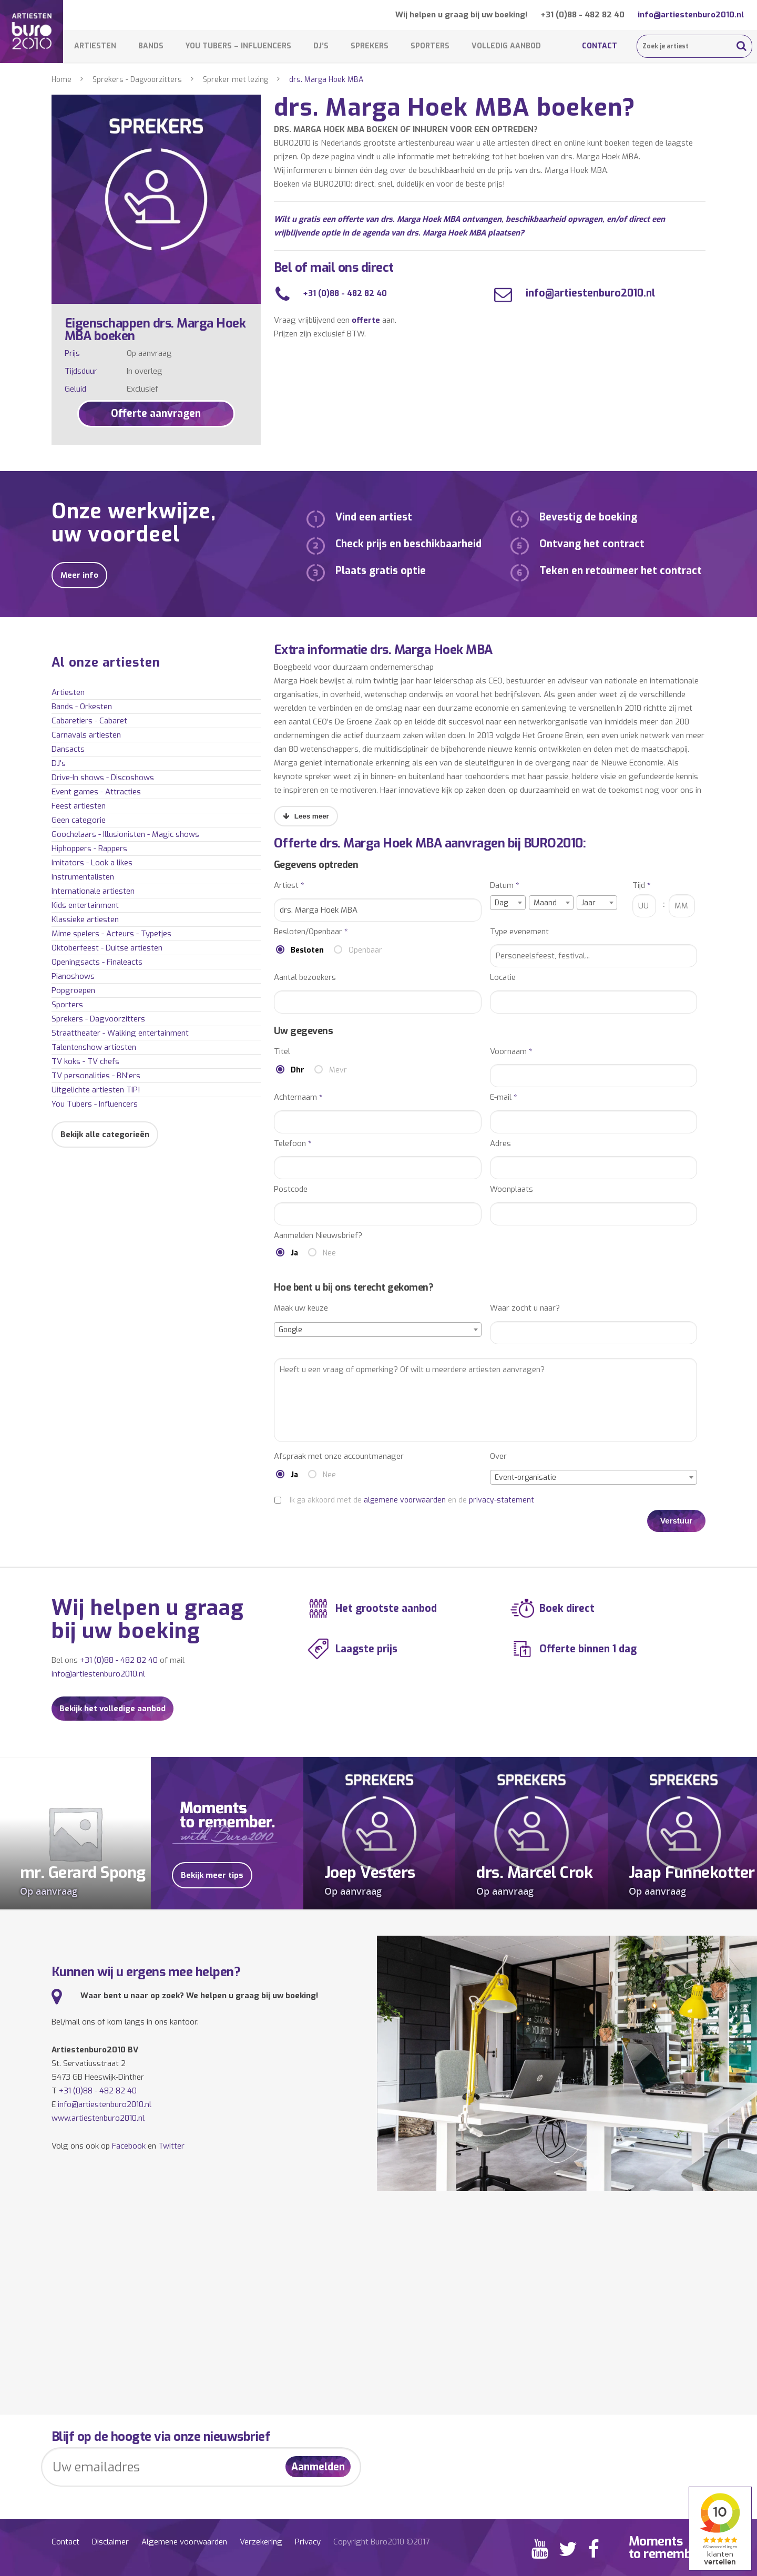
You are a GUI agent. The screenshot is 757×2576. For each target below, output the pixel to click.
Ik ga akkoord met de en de (412, 1500)
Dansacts (68, 749)
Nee (329, 1253)
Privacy (308, 2542)
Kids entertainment (85, 905)
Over (498, 1456)
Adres (500, 1144)
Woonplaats (511, 1189)
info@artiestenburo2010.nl (691, 14)
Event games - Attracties (96, 791)
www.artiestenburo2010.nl (98, 2118)
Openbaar (365, 950)
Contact (599, 46)
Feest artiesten (79, 806)
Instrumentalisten (83, 877)
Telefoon (293, 1144)
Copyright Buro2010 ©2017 (381, 2542)
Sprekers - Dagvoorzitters (137, 80)
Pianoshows (73, 976)
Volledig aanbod (506, 46)
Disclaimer (110, 2542)
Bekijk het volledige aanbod (112, 1708)
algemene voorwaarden (405, 1500)
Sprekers (369, 46)
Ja (294, 1253)
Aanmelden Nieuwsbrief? (318, 1236)
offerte (366, 320)
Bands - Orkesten (82, 706)
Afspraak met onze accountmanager (339, 1456)
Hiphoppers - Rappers (89, 848)
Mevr (338, 1070)
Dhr (297, 1070)
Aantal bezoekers (305, 978)
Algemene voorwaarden (184, 2542)
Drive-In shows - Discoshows (103, 777)
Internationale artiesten (93, 891)
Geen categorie (79, 820)
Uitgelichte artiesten (96, 1090)
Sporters (430, 46)
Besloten (307, 950)
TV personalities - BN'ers (96, 1075)
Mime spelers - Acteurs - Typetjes (111, 933)
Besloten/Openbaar (311, 932)
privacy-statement (501, 1500)
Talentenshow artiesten (94, 1047)
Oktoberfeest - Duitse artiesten (107, 948)
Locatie (503, 978)
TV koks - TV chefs (85, 1061)
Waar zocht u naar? (525, 1308)
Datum (504, 886)
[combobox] (508, 902)
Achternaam (298, 1097)
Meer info (79, 575)
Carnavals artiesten (86, 735)
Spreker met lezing (235, 80)
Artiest (289, 886)
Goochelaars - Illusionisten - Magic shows (125, 834)
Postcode (291, 1189)
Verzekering (261, 2542)
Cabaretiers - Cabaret (89, 720)
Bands (150, 46)
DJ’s (321, 46)
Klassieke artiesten (85, 919)
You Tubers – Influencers (238, 46)
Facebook (129, 2146)
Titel (282, 1052)
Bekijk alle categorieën (104, 1134)
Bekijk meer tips (212, 1875)
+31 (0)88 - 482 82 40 (582, 14)
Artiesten (95, 46)
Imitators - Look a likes (92, 862)
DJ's (59, 763)
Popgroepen (73, 990)
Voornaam (511, 1052)
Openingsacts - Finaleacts (97, 962)
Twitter (171, 2146)
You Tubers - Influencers (95, 1104)
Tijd (641, 886)
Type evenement (519, 932)
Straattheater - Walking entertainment (120, 1033)
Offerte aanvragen (156, 413)
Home (61, 80)
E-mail (503, 1097)
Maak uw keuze (301, 1308)
